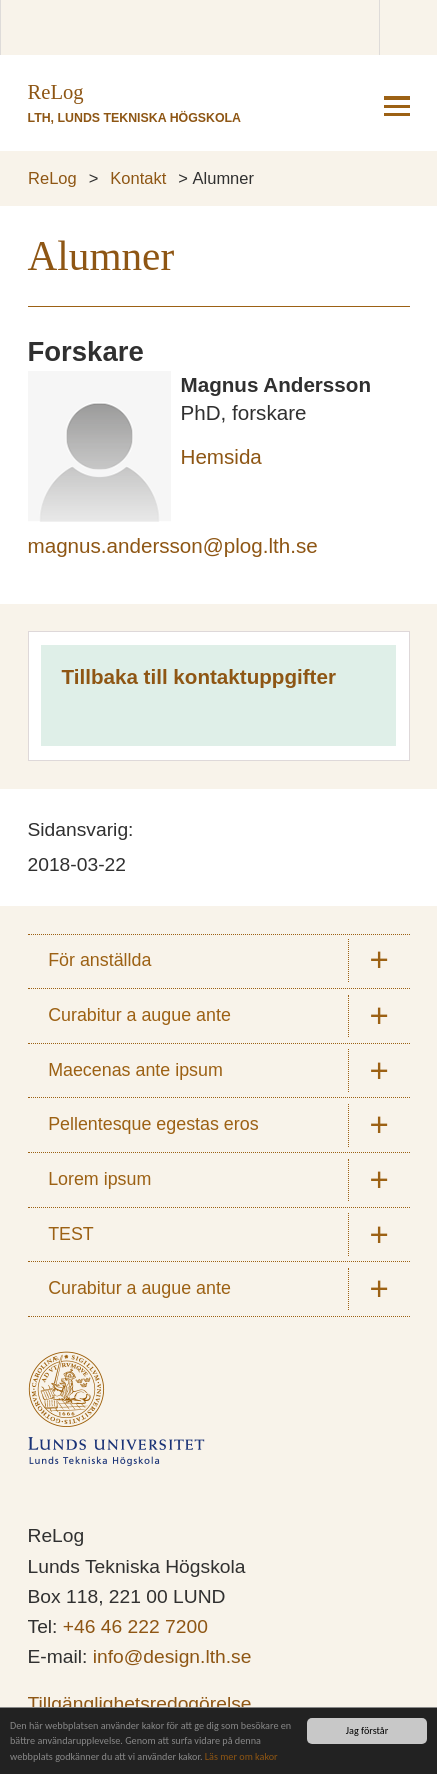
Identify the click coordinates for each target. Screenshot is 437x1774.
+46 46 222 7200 (135, 1626)
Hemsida (221, 456)
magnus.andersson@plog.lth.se (173, 545)
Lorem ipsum (99, 1179)
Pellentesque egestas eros (153, 1124)
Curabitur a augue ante (139, 1015)
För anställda (99, 960)
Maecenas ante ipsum (135, 1070)
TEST (71, 1234)
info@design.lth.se (172, 1656)
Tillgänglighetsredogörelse (140, 1703)
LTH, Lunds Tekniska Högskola (135, 118)
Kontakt (138, 178)
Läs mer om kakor (241, 1757)
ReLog (52, 178)
